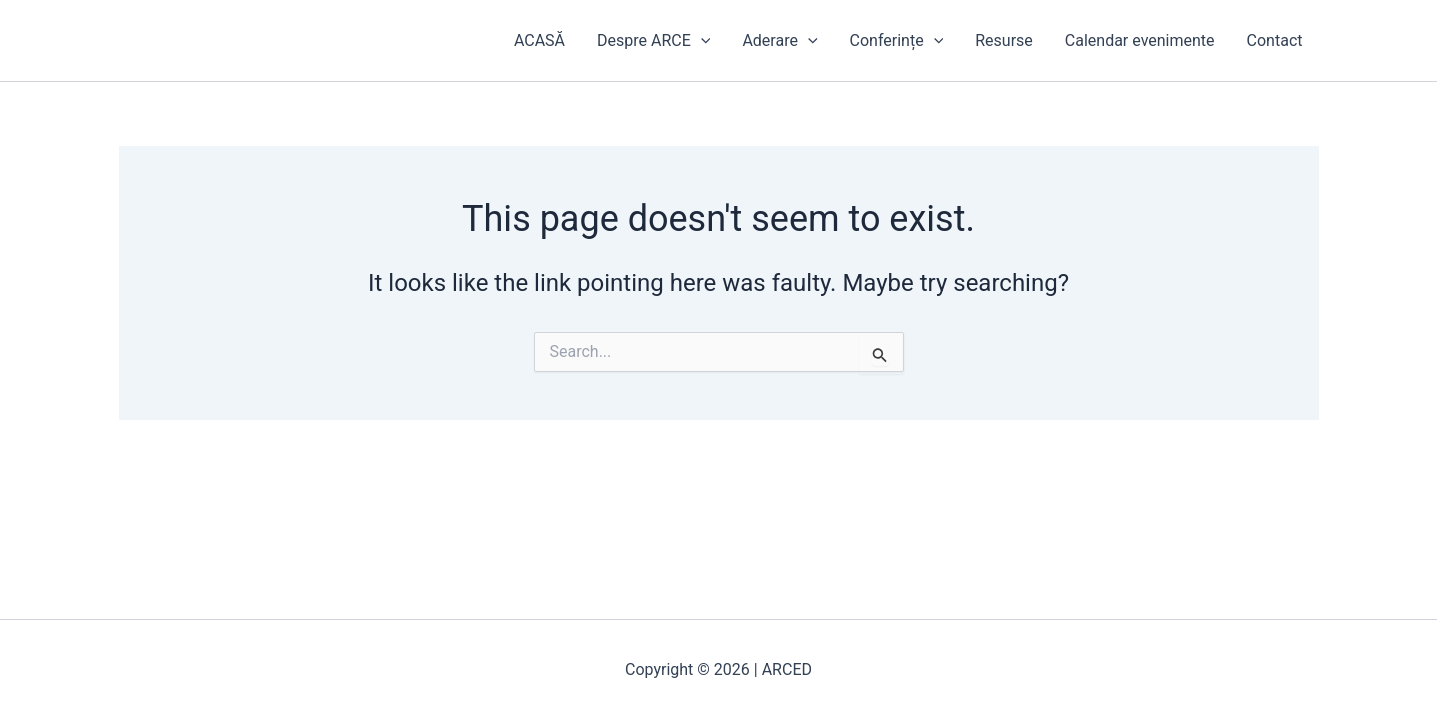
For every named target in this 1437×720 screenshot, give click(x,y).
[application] (701, 41)
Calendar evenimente (1140, 40)
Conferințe (897, 41)
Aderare (779, 41)
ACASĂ (539, 40)
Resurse (1004, 40)
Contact (1275, 40)
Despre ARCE (653, 41)
